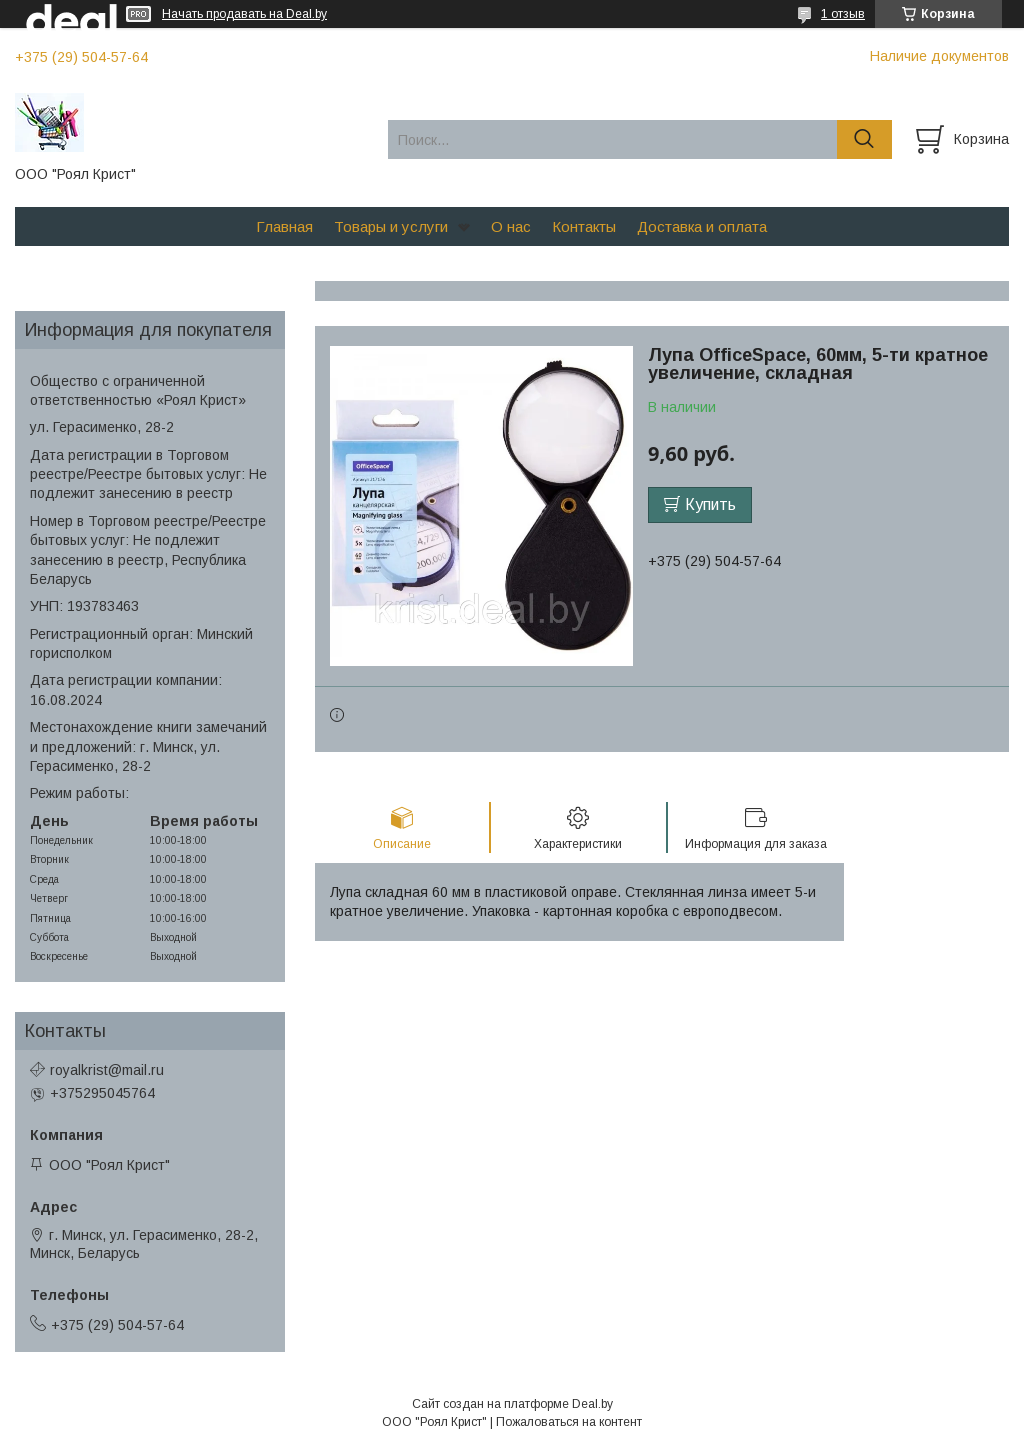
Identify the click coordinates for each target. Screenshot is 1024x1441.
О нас (511, 226)
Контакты (584, 226)
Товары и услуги (391, 226)
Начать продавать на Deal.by (244, 14)
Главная (284, 226)
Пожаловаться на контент (569, 1422)
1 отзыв (843, 14)
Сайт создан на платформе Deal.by (512, 1404)
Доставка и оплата (702, 226)
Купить (710, 504)
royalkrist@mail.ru (107, 1070)
